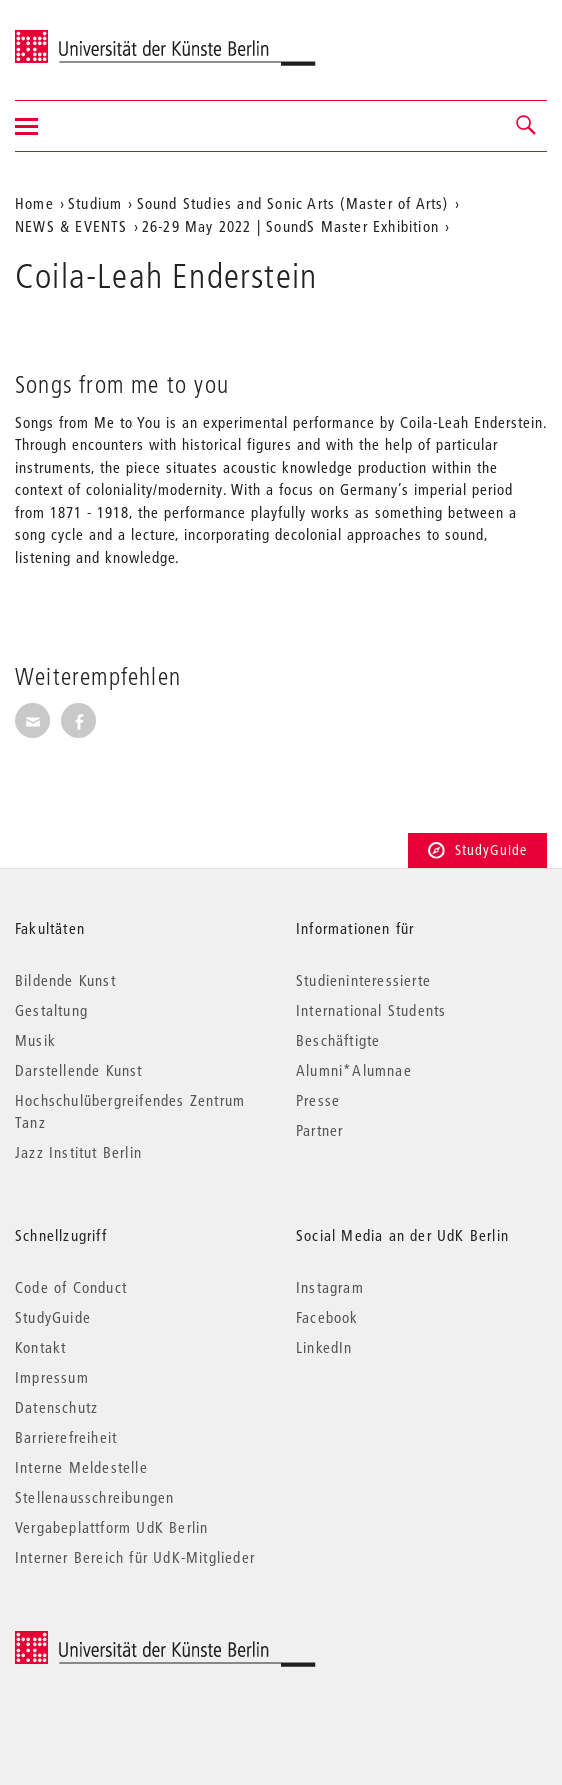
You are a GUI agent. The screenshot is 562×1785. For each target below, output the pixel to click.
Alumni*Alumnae (354, 1070)
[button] (527, 126)
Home (34, 203)
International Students (371, 1010)
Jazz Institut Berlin (78, 1152)
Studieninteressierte (363, 980)
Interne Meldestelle (81, 1467)
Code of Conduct (71, 1287)
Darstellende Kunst (79, 1070)
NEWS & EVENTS (71, 226)
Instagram (330, 1287)
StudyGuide (477, 850)
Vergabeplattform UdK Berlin (111, 1527)
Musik (35, 1040)
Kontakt (40, 1347)
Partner (319, 1130)
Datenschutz (56, 1407)
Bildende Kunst (65, 980)
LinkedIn (324, 1347)
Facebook (327, 1317)
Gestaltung (51, 1010)
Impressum (52, 1377)
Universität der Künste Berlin (93, 37)
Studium (95, 203)
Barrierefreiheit (66, 1437)
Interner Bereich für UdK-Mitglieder (135, 1557)
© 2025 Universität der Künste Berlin (119, 1641)
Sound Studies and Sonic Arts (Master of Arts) (293, 203)
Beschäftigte (338, 1040)
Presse (318, 1100)
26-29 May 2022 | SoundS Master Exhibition (290, 226)
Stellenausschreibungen (94, 1497)
